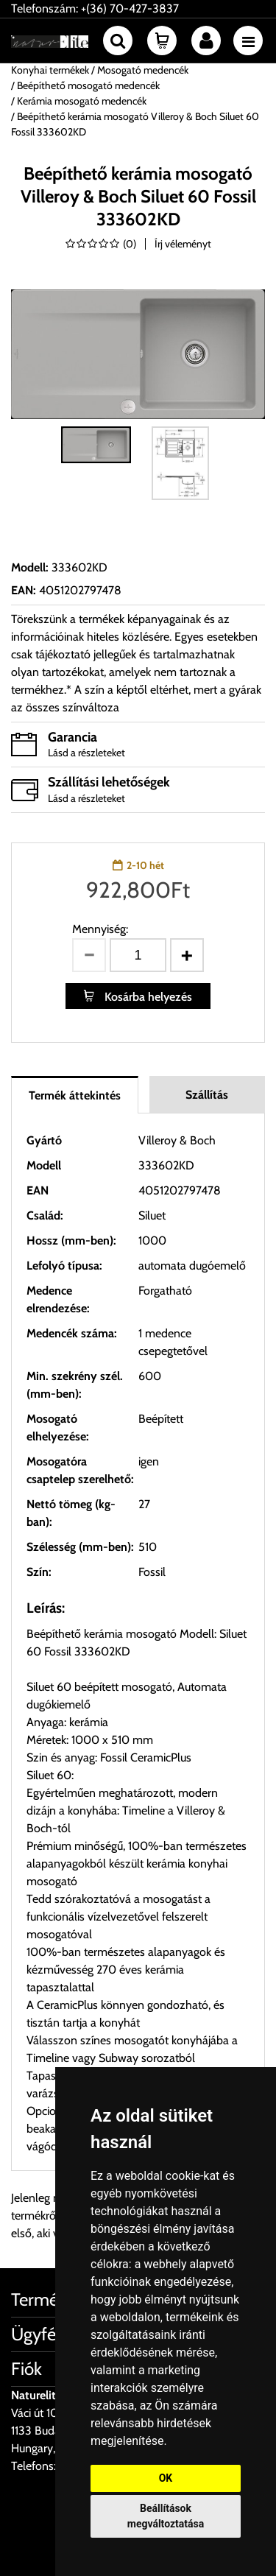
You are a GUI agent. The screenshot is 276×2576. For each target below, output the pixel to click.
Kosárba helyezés (147, 997)
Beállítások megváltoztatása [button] (165, 2516)
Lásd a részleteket (86, 752)
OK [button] (166, 2478)
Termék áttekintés (75, 1095)
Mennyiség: (100, 929)
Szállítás (206, 1095)
